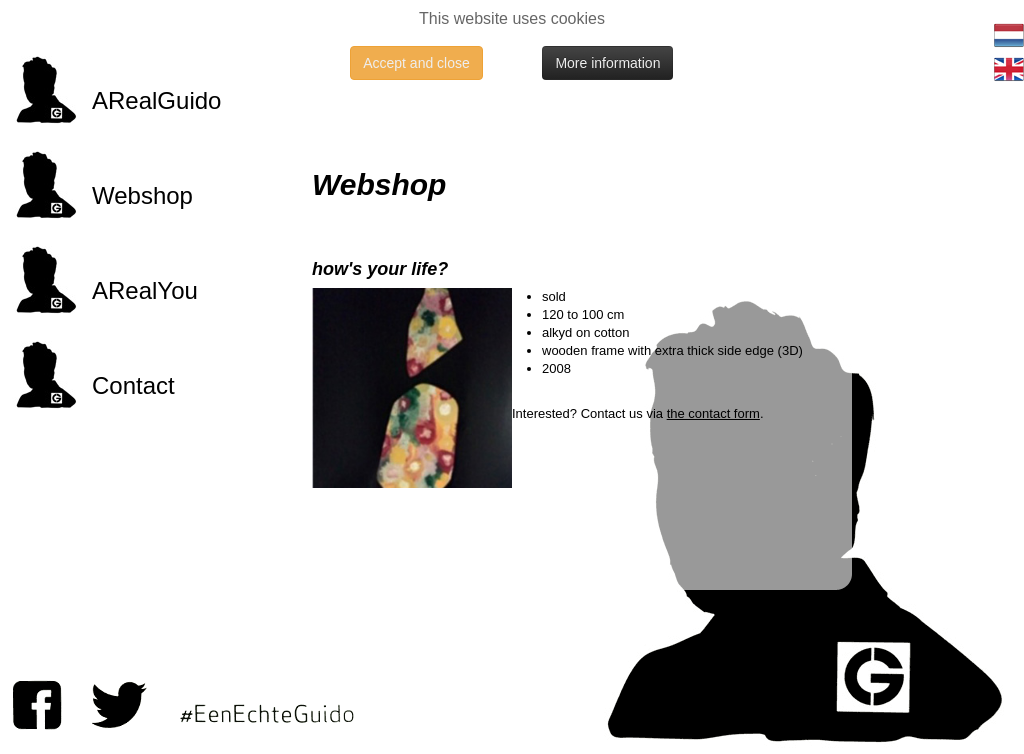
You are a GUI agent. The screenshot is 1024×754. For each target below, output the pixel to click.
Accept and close (416, 63)
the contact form (713, 413)
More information (607, 63)
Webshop (142, 195)
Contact (133, 385)
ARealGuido (156, 100)
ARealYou (145, 290)
